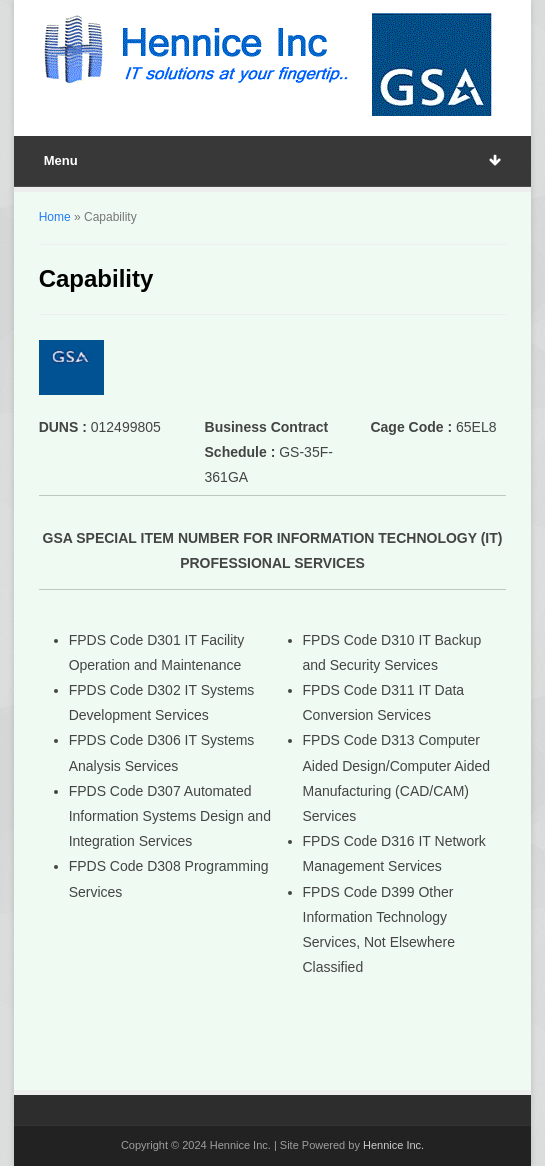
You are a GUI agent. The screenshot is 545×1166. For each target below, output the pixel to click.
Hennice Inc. (393, 1145)
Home (55, 217)
